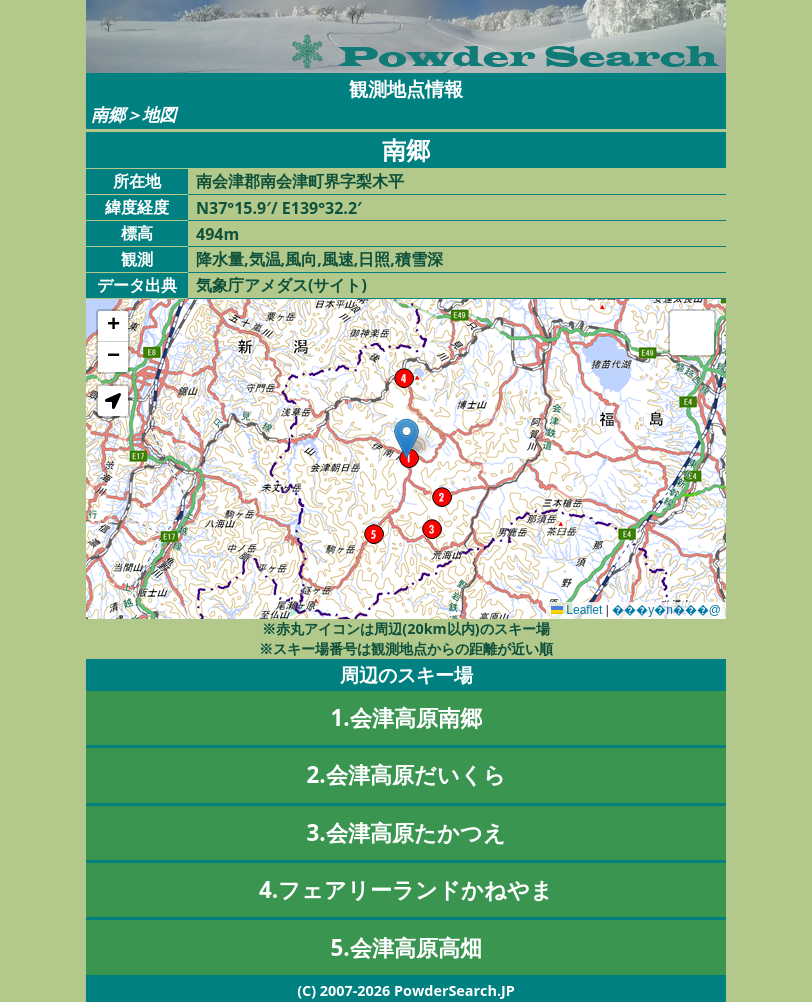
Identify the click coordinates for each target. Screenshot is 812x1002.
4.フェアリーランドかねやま (406, 889)
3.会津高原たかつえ (405, 832)
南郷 (108, 114)
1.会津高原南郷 (405, 717)
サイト (337, 285)
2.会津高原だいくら (405, 774)
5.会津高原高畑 (405, 947)
